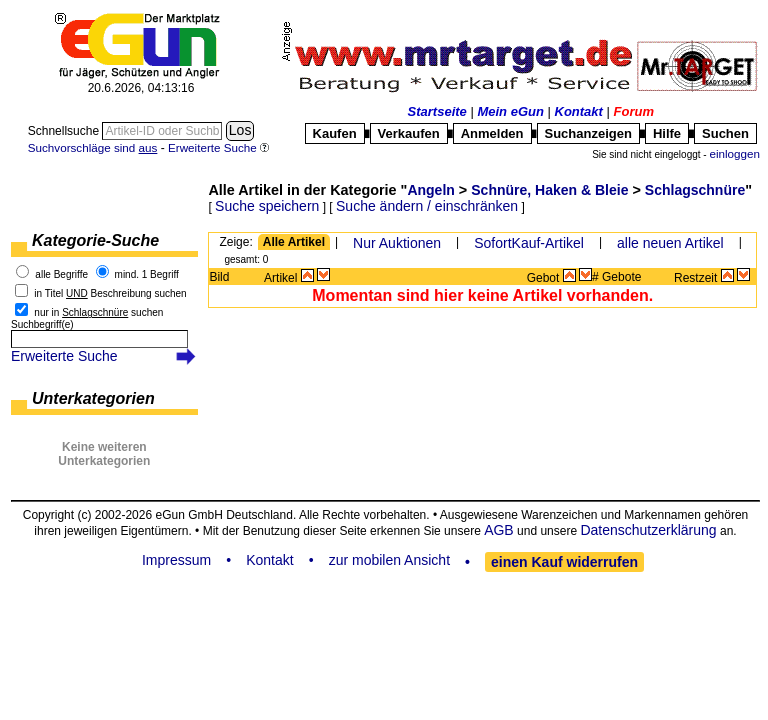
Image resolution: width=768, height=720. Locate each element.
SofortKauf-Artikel (529, 243)
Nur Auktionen (397, 243)
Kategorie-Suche (95, 240)
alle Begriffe (61, 274)
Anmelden (492, 133)
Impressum (176, 560)
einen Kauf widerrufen (564, 562)
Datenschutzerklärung (648, 530)
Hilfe (667, 133)
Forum (634, 111)
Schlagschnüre (695, 190)
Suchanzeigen (588, 133)
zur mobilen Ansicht (389, 560)
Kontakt (579, 111)
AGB (499, 530)
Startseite (437, 111)
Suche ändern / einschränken (427, 206)
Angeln (430, 190)
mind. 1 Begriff (147, 274)
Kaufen (335, 133)
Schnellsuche (65, 131)
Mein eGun (510, 111)
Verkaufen (409, 133)
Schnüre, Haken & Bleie (549, 190)
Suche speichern (267, 206)
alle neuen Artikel (670, 243)
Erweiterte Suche (64, 356)
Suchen (725, 133)
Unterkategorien (93, 398)
